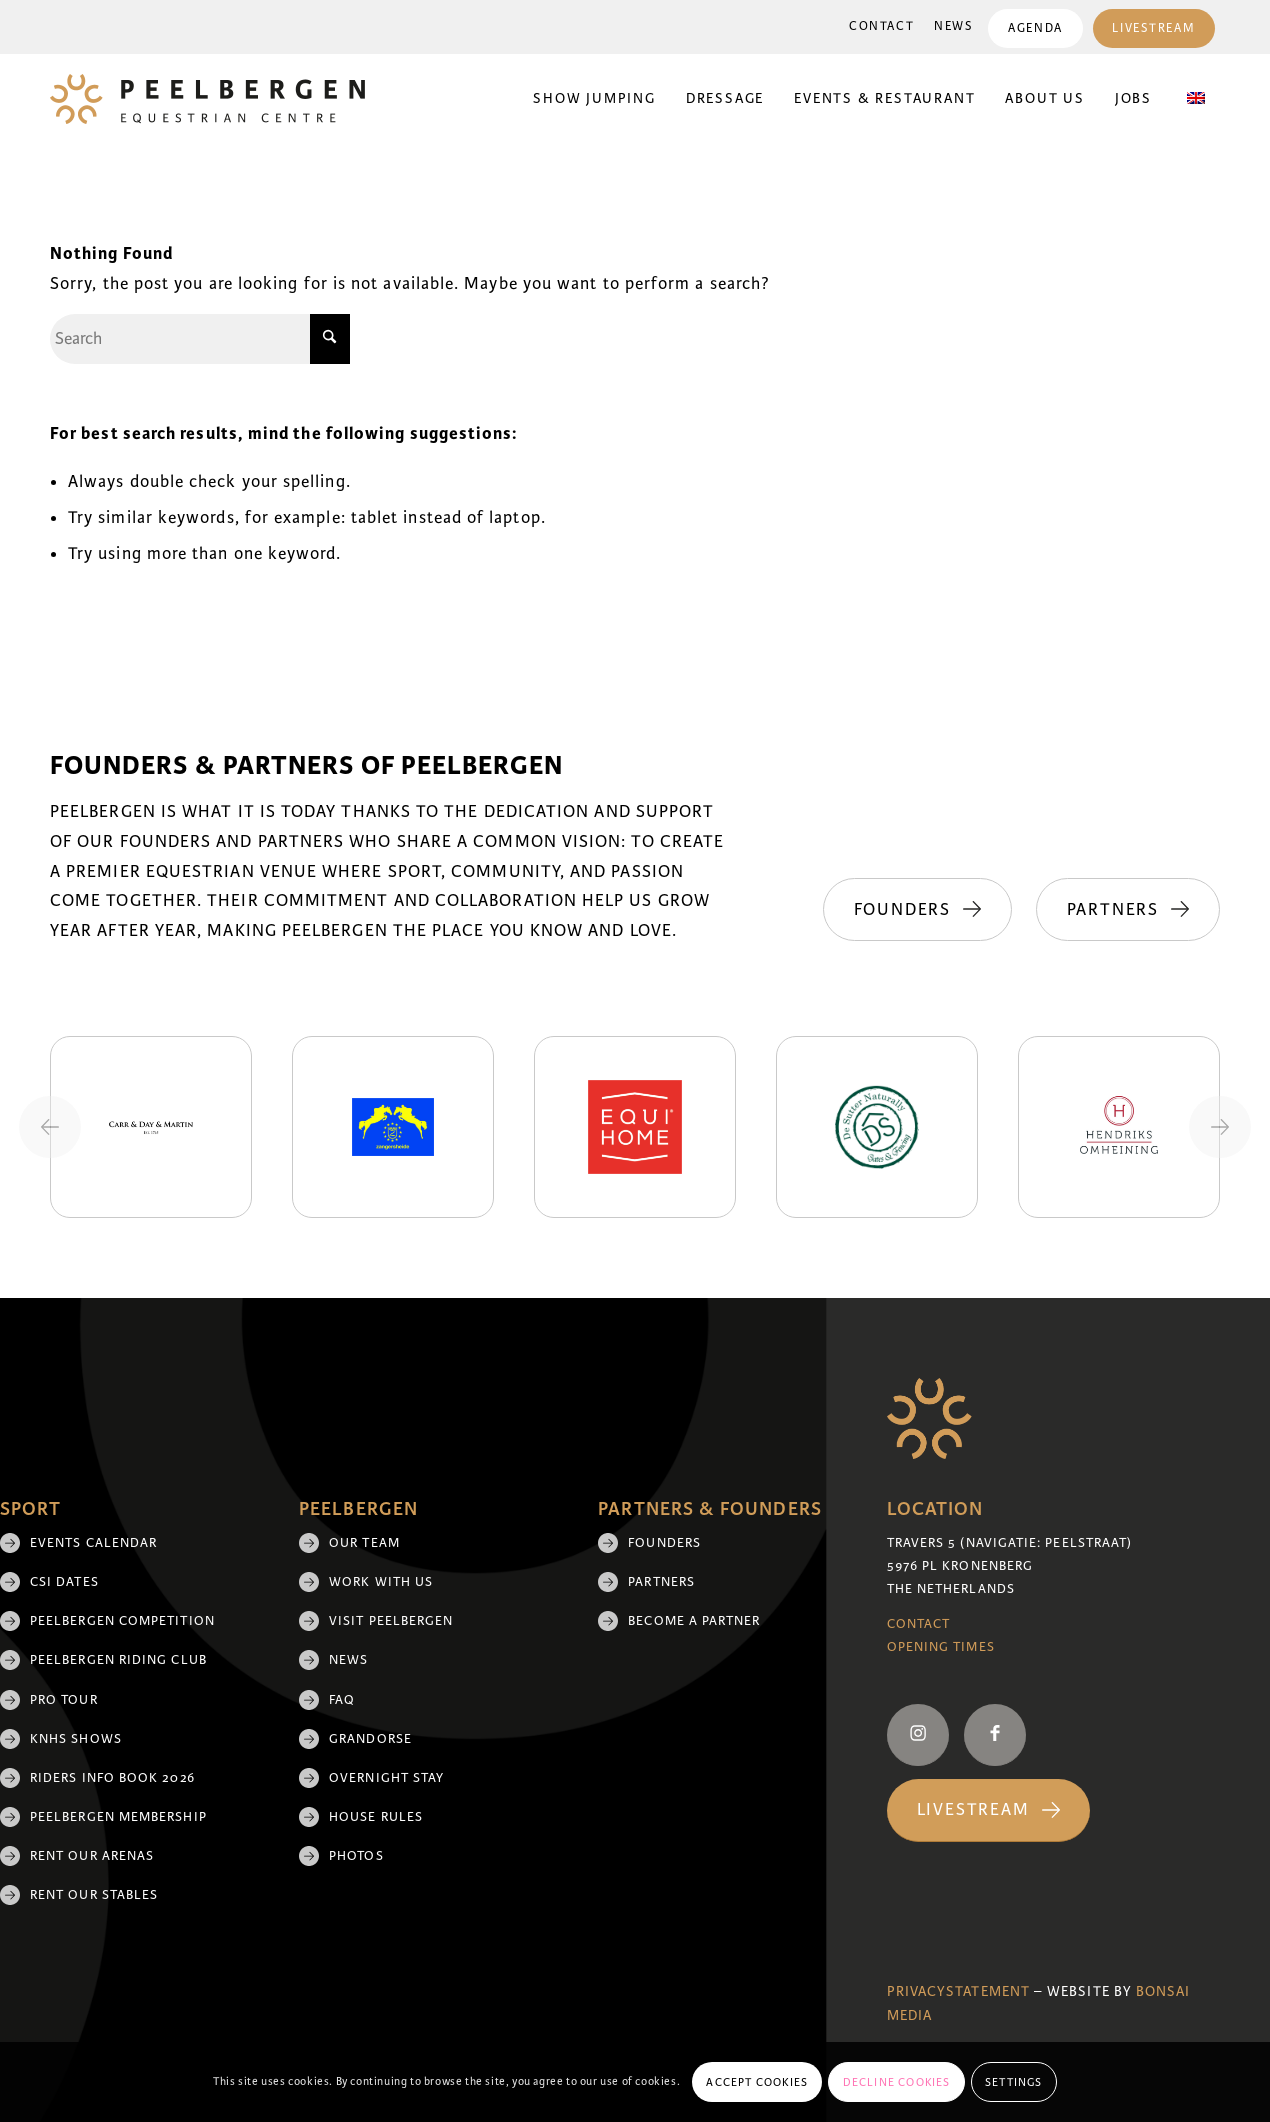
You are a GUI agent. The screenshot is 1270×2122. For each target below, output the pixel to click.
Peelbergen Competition (122, 1621)
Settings (1014, 2082)
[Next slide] (1220, 1127)
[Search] (200, 339)
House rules (376, 1817)
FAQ (342, 1700)
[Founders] (915, 910)
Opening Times (941, 1647)
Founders (664, 1543)
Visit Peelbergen (391, 1621)
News (953, 26)
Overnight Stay (386, 1778)
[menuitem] (881, 27)
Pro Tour (64, 1700)
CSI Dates (64, 1582)
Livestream (1153, 28)
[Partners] (1128, 910)
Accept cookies (757, 2082)
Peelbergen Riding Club (118, 1660)
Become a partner (694, 1621)
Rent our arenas (92, 1856)
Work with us (381, 1582)
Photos (356, 1856)
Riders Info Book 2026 (112, 1778)
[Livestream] (988, 1810)
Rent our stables (94, 1895)
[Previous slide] (50, 1127)
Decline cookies (897, 2082)
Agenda (1035, 28)
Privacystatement (958, 1991)
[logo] (207, 99)
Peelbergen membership (118, 1817)
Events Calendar (93, 1543)
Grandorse (370, 1739)
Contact (881, 26)
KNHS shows (76, 1739)
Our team (364, 1543)
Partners (661, 1582)
